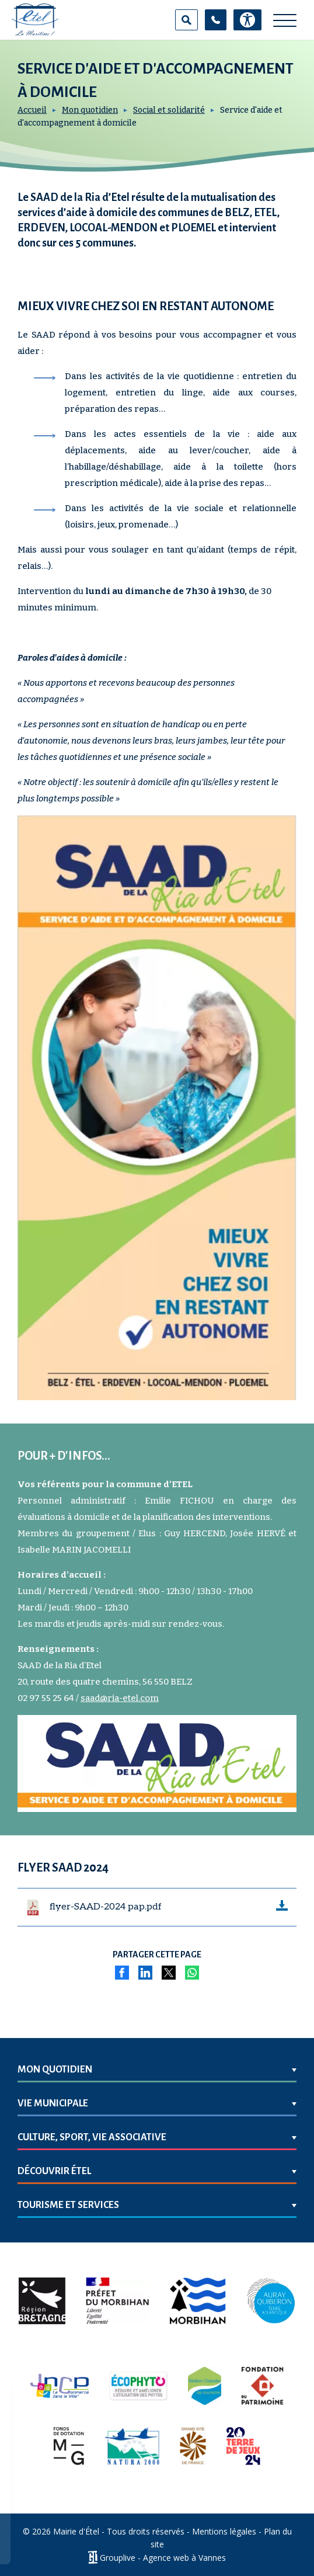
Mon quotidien (90, 110)
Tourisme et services (68, 2205)
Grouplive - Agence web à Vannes (163, 2557)
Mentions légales (224, 2531)
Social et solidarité (169, 110)
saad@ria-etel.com (120, 1698)
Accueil (32, 110)
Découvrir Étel (54, 2171)
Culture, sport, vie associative (92, 2137)
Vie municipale (53, 2103)
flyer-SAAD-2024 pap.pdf (106, 1906)
